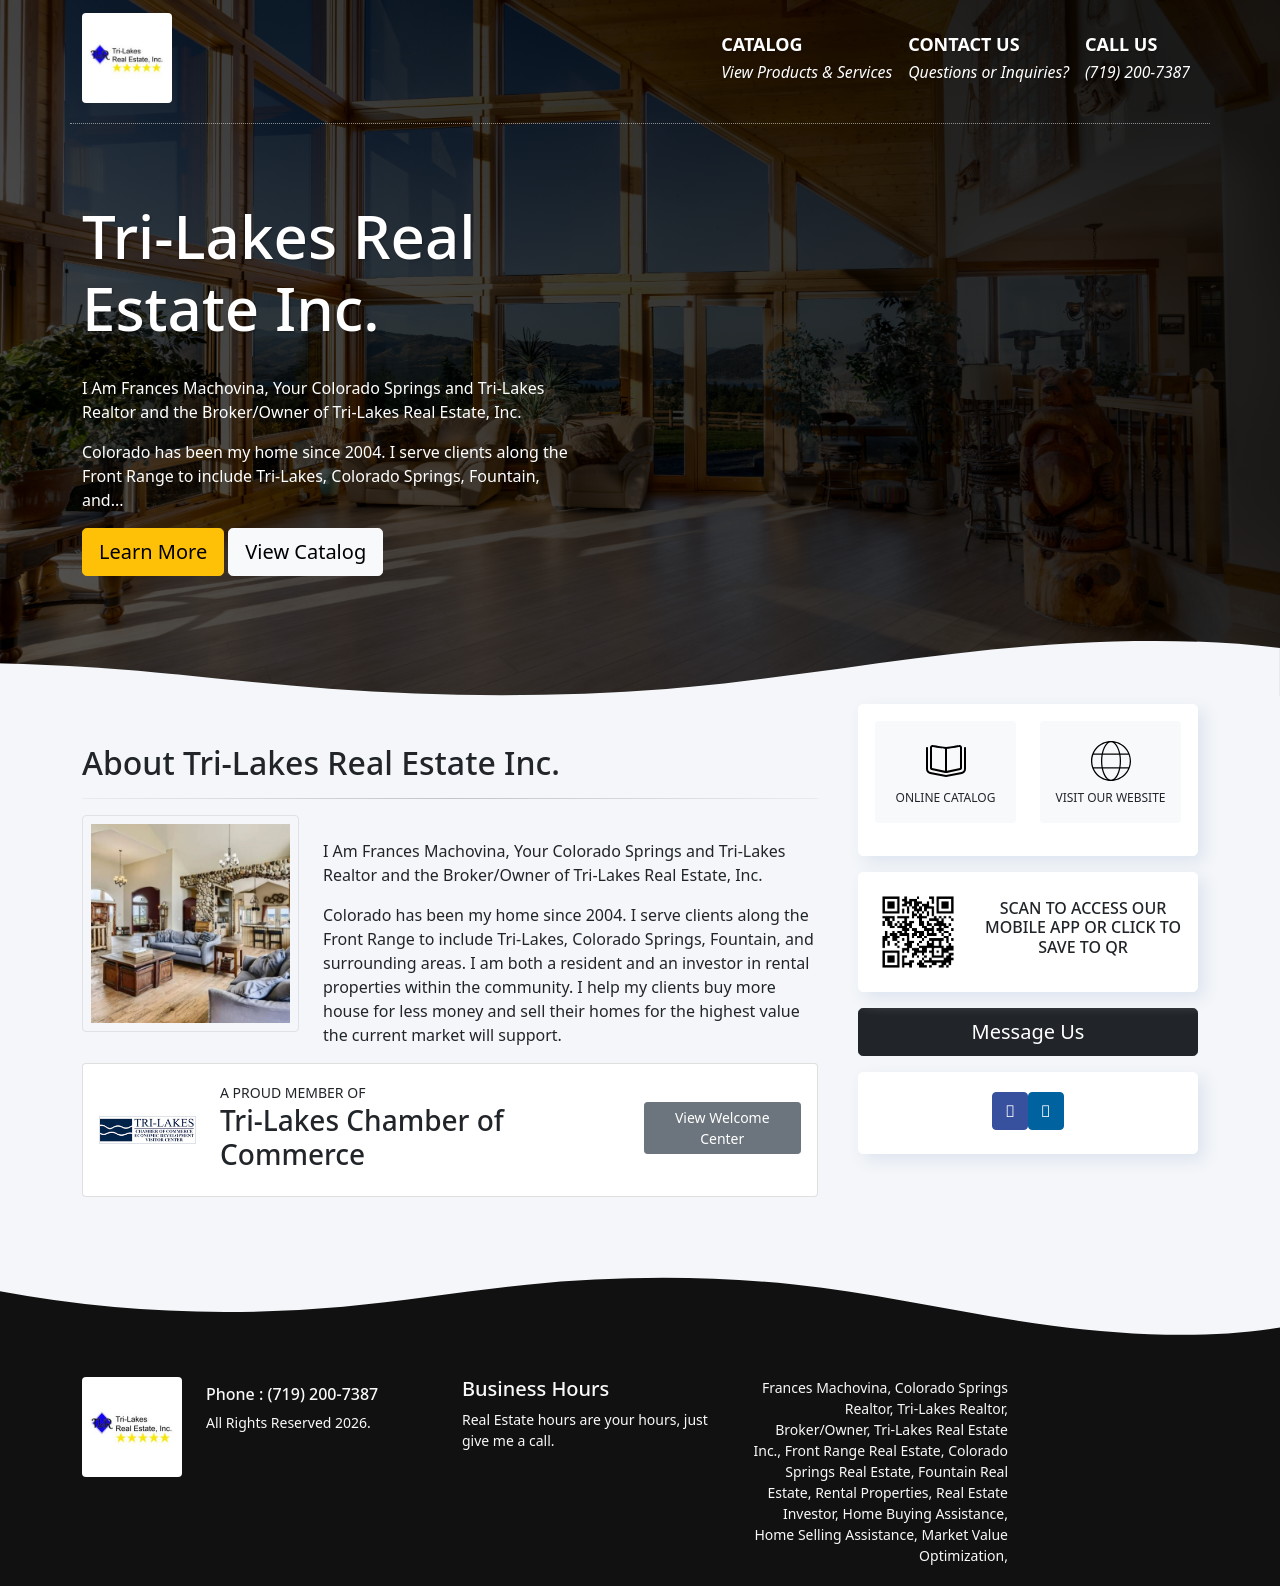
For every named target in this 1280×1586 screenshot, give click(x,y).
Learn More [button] (153, 551)
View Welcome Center (722, 1128)
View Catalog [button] (305, 551)
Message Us (1028, 1031)
